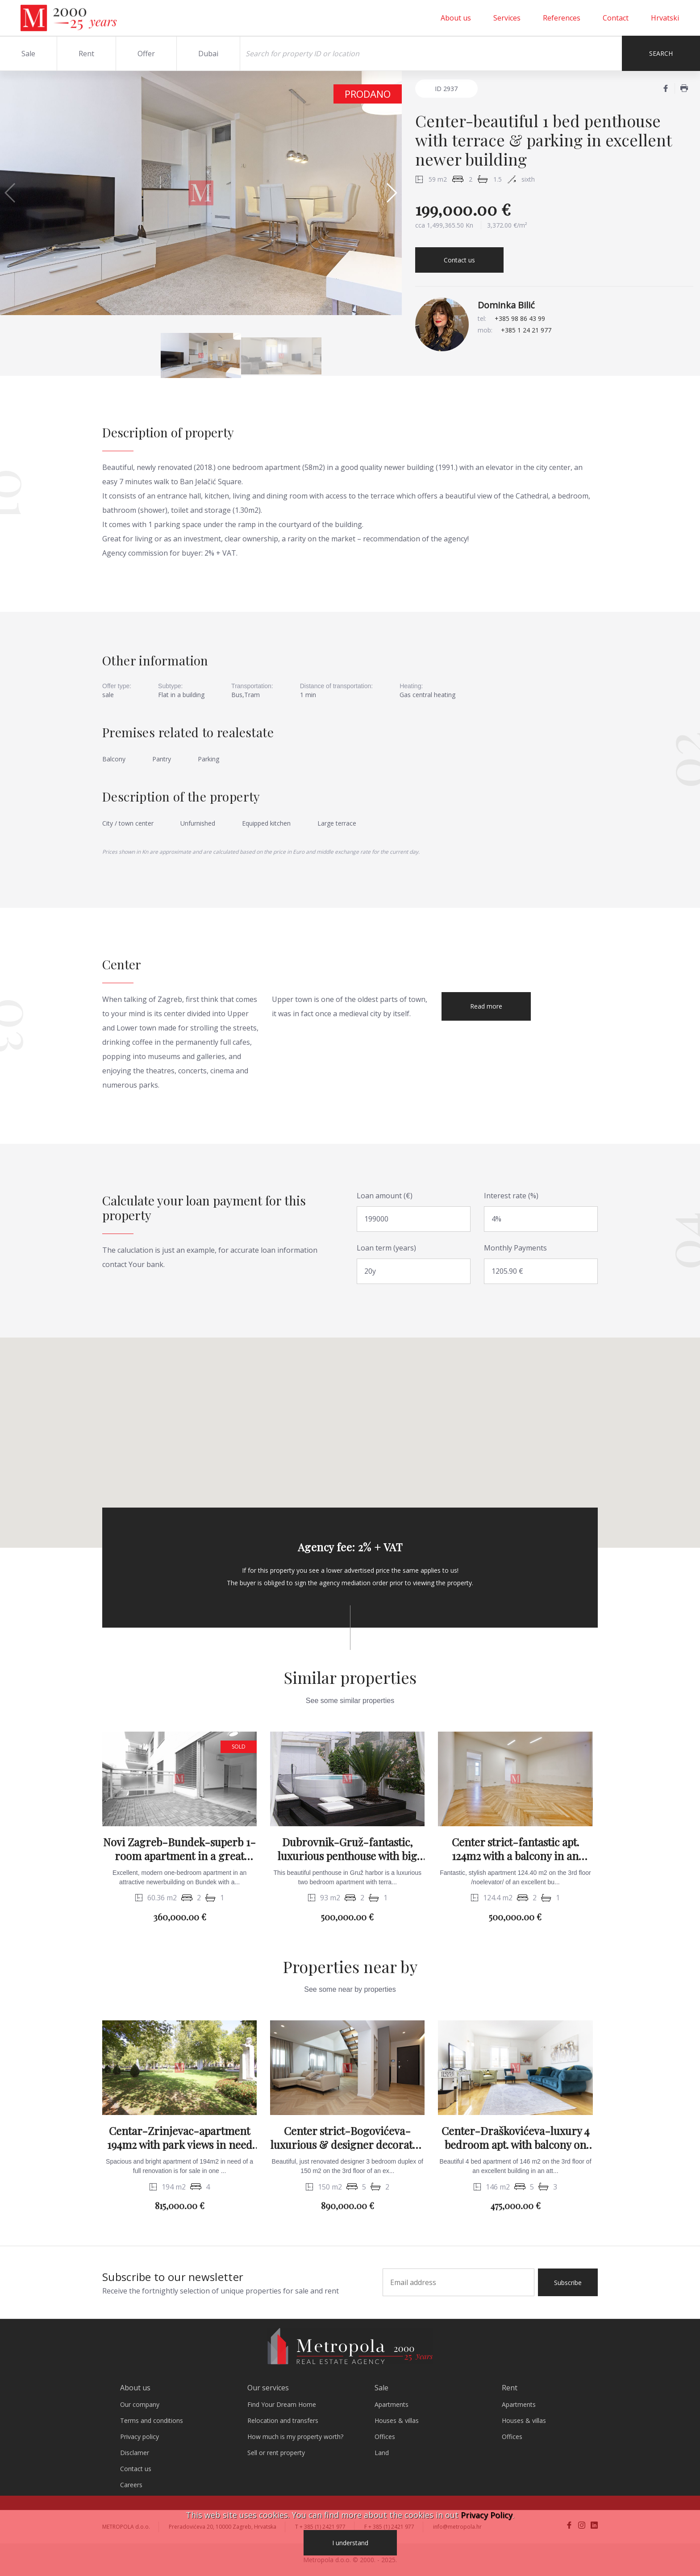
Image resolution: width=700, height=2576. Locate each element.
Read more (486, 1006)
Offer (146, 53)
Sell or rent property (276, 2452)
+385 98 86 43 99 (520, 318)
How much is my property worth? (295, 2436)
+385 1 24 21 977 (526, 330)
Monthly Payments (515, 1248)
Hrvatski (665, 18)
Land (382, 2452)
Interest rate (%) (511, 1196)
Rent (86, 53)
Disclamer (134, 2452)
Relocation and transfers (282, 2420)
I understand (350, 2543)
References (561, 18)
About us (456, 18)
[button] (391, 193)
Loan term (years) (386, 1248)
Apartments (391, 2404)
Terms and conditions (151, 2420)
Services (507, 18)
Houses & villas (397, 2420)
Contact (616, 18)
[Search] (431, 53)
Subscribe (568, 2282)
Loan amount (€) (384, 1196)
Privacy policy (139, 2436)
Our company (139, 2404)
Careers (131, 2484)
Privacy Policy (486, 2515)
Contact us (459, 260)
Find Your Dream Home (281, 2404)
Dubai (208, 53)
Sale (28, 53)
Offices (385, 2436)
